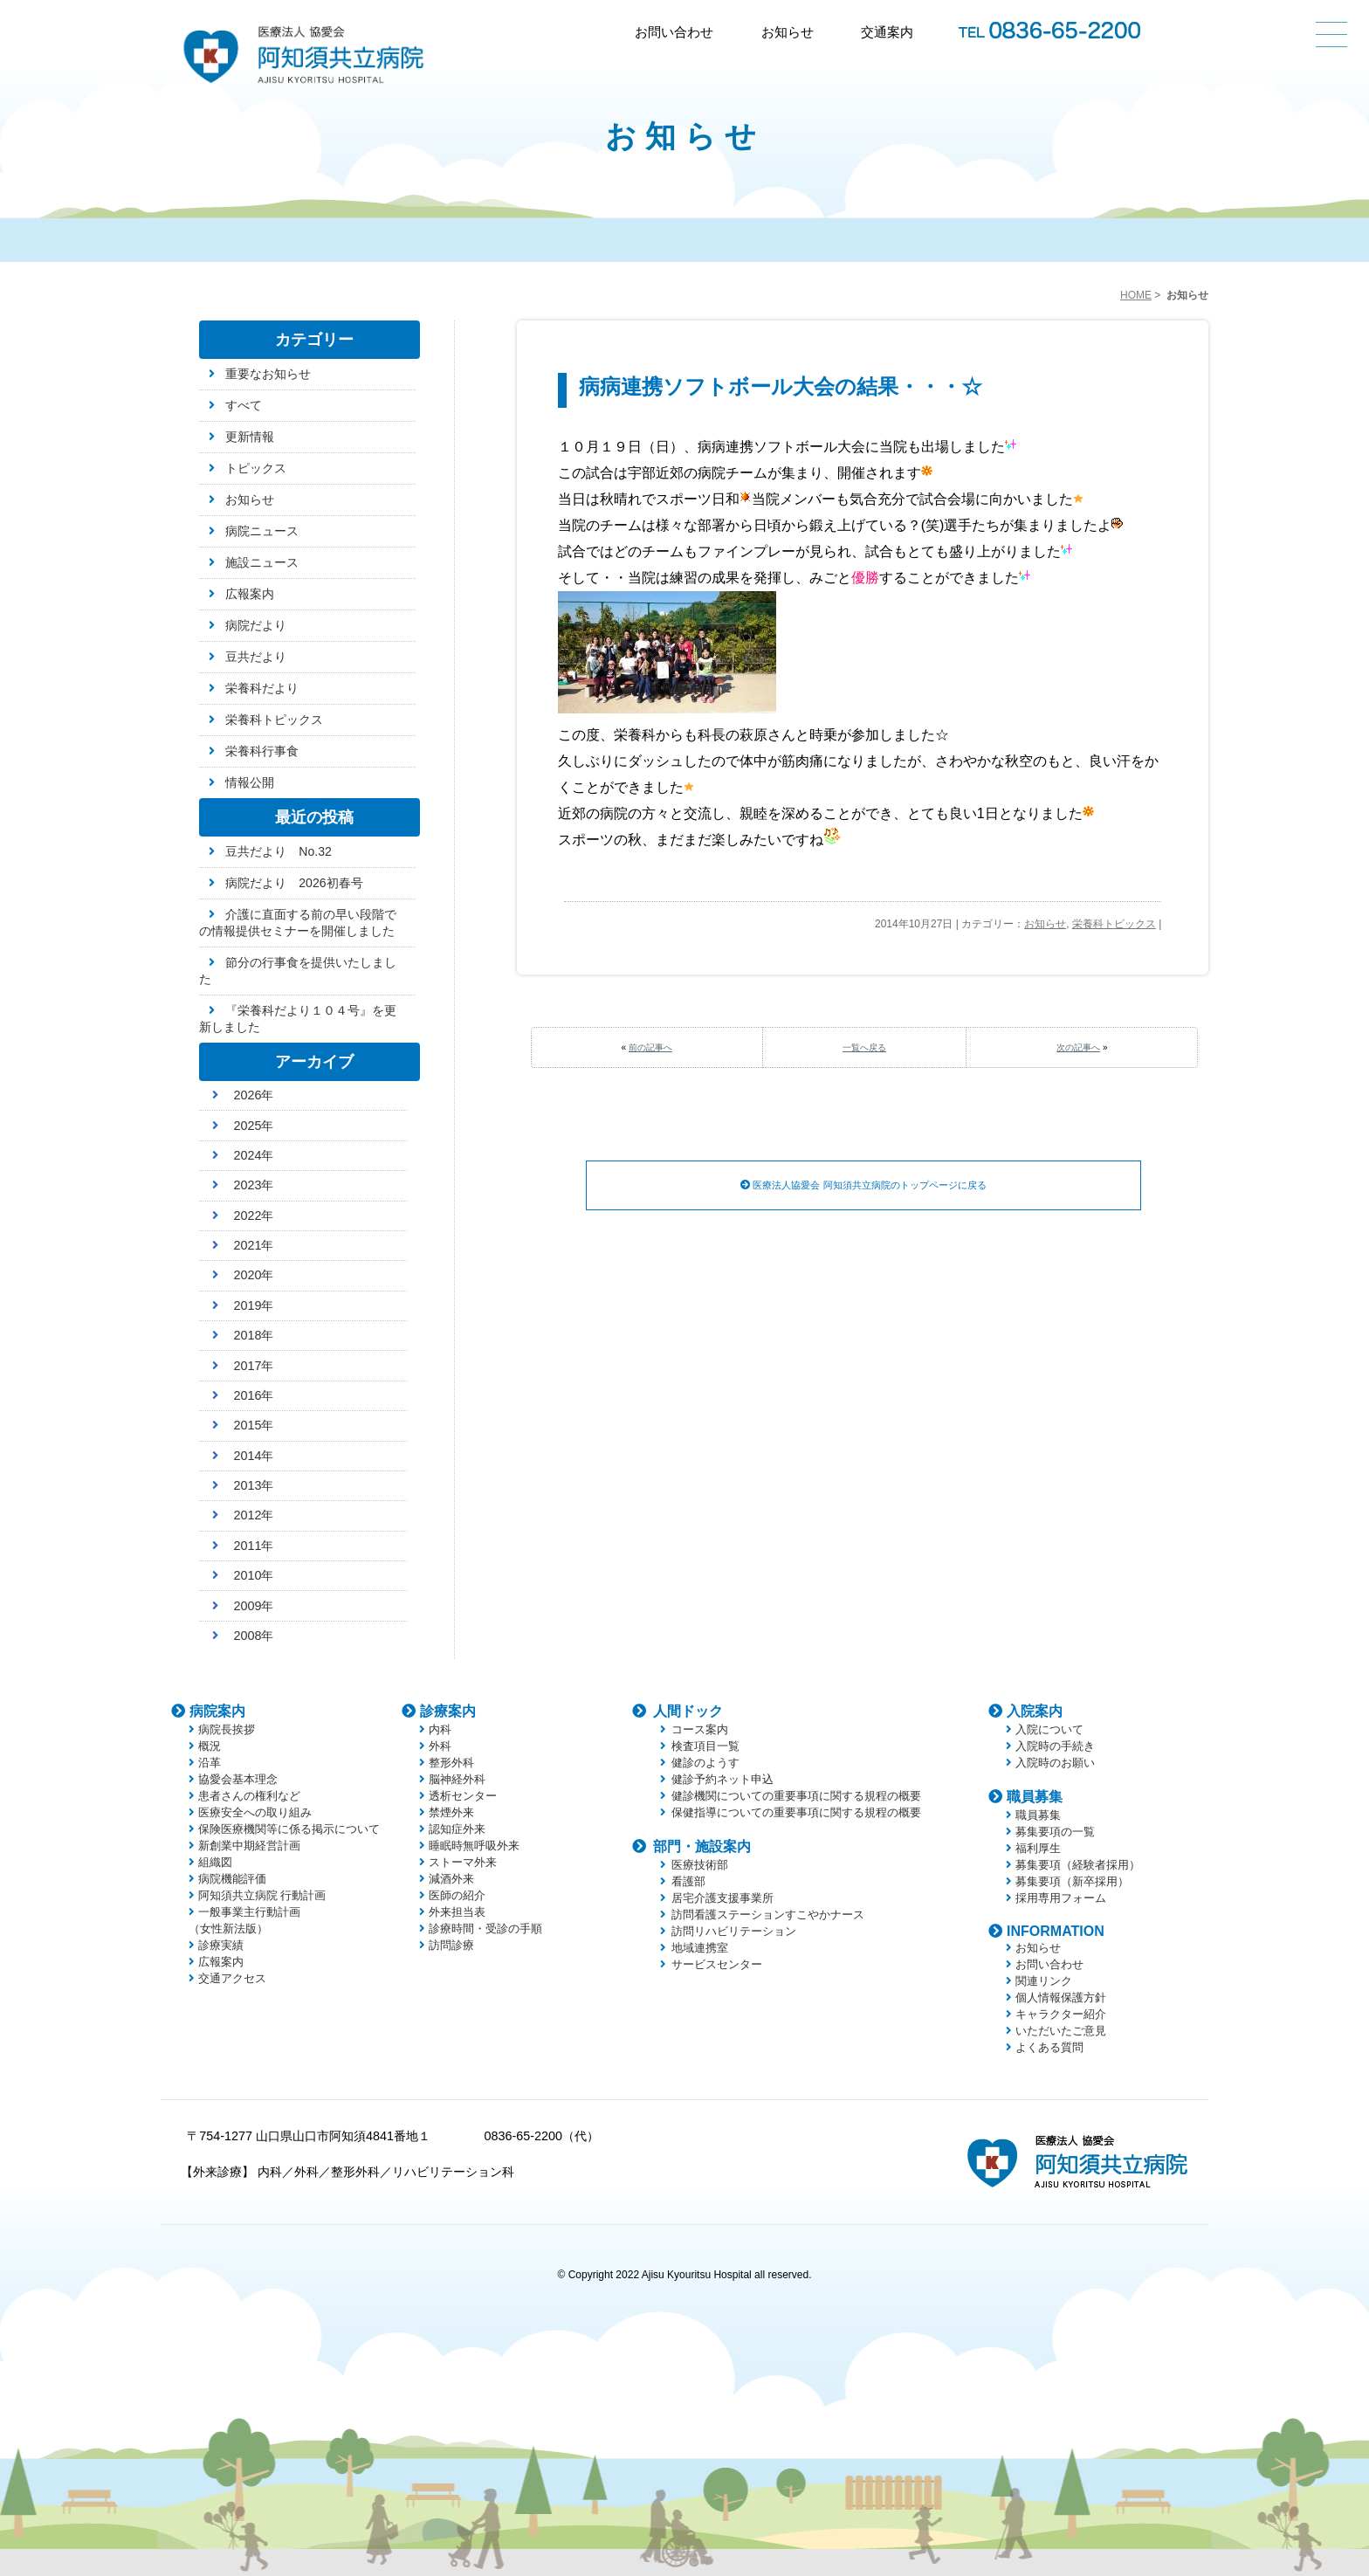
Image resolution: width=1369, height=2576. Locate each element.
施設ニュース (262, 562)
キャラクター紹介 (1060, 2014)
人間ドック (688, 1711)
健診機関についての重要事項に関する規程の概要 (796, 1795)
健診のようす (705, 1762)
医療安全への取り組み (255, 1812)
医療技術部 (699, 1864)
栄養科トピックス (1114, 924)
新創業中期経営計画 (249, 1845)
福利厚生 (1038, 1848)
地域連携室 (699, 1947)
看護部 (688, 1881)
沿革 (209, 1762)
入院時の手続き (1055, 1746)
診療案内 (448, 1711)
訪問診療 (451, 1945)
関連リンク (1043, 1980)
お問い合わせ (674, 31)
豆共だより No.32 (278, 851)
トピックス (255, 468)
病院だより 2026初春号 (293, 883)
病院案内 (217, 1711)
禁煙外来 (451, 1812)
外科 (440, 1746)
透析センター (463, 1795)
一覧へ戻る (864, 1047)
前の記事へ (650, 1047)
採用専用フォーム (1060, 1897)
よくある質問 (1049, 2047)
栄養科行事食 (262, 751)
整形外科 (451, 1762)
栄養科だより (262, 688)
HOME (1136, 295)
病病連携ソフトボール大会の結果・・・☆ (780, 386)
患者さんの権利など (249, 1795)
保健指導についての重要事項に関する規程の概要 (796, 1812)
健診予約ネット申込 (722, 1779)
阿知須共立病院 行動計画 (262, 1895)
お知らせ (787, 31)
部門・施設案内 (702, 1846)
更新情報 (249, 437)
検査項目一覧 (705, 1746)
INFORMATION (1055, 1931)
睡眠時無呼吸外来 (474, 1845)
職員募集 (1035, 1796)
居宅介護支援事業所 (722, 1897)
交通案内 (887, 31)
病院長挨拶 (226, 1729)
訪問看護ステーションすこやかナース (767, 1914)
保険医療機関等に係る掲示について (289, 1829)
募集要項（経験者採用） (1077, 1864)
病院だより (255, 625)
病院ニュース (262, 531)
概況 (209, 1746)
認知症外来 (457, 1829)
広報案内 (249, 594)
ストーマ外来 (463, 1862)
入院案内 (1035, 1711)
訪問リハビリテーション (733, 1931)
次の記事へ (1078, 1047)
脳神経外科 (457, 1779)
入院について (1049, 1729)
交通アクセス (232, 1978)
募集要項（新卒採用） (1072, 1881)
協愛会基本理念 (238, 1779)
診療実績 (221, 1945)
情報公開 (249, 782)
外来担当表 (457, 1911)
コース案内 (699, 1729)
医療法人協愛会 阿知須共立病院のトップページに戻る (864, 1186)
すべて (243, 405)
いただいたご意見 (1060, 2030)
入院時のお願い (1055, 1762)
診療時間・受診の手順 (485, 1928)
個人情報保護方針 (1060, 1997)
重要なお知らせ (268, 374)
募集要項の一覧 (1055, 1831)
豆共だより (255, 657)
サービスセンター (716, 1964)
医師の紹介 (457, 1895)
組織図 (215, 1862)
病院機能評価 (232, 1878)
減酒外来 (451, 1878)
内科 (440, 1729)
